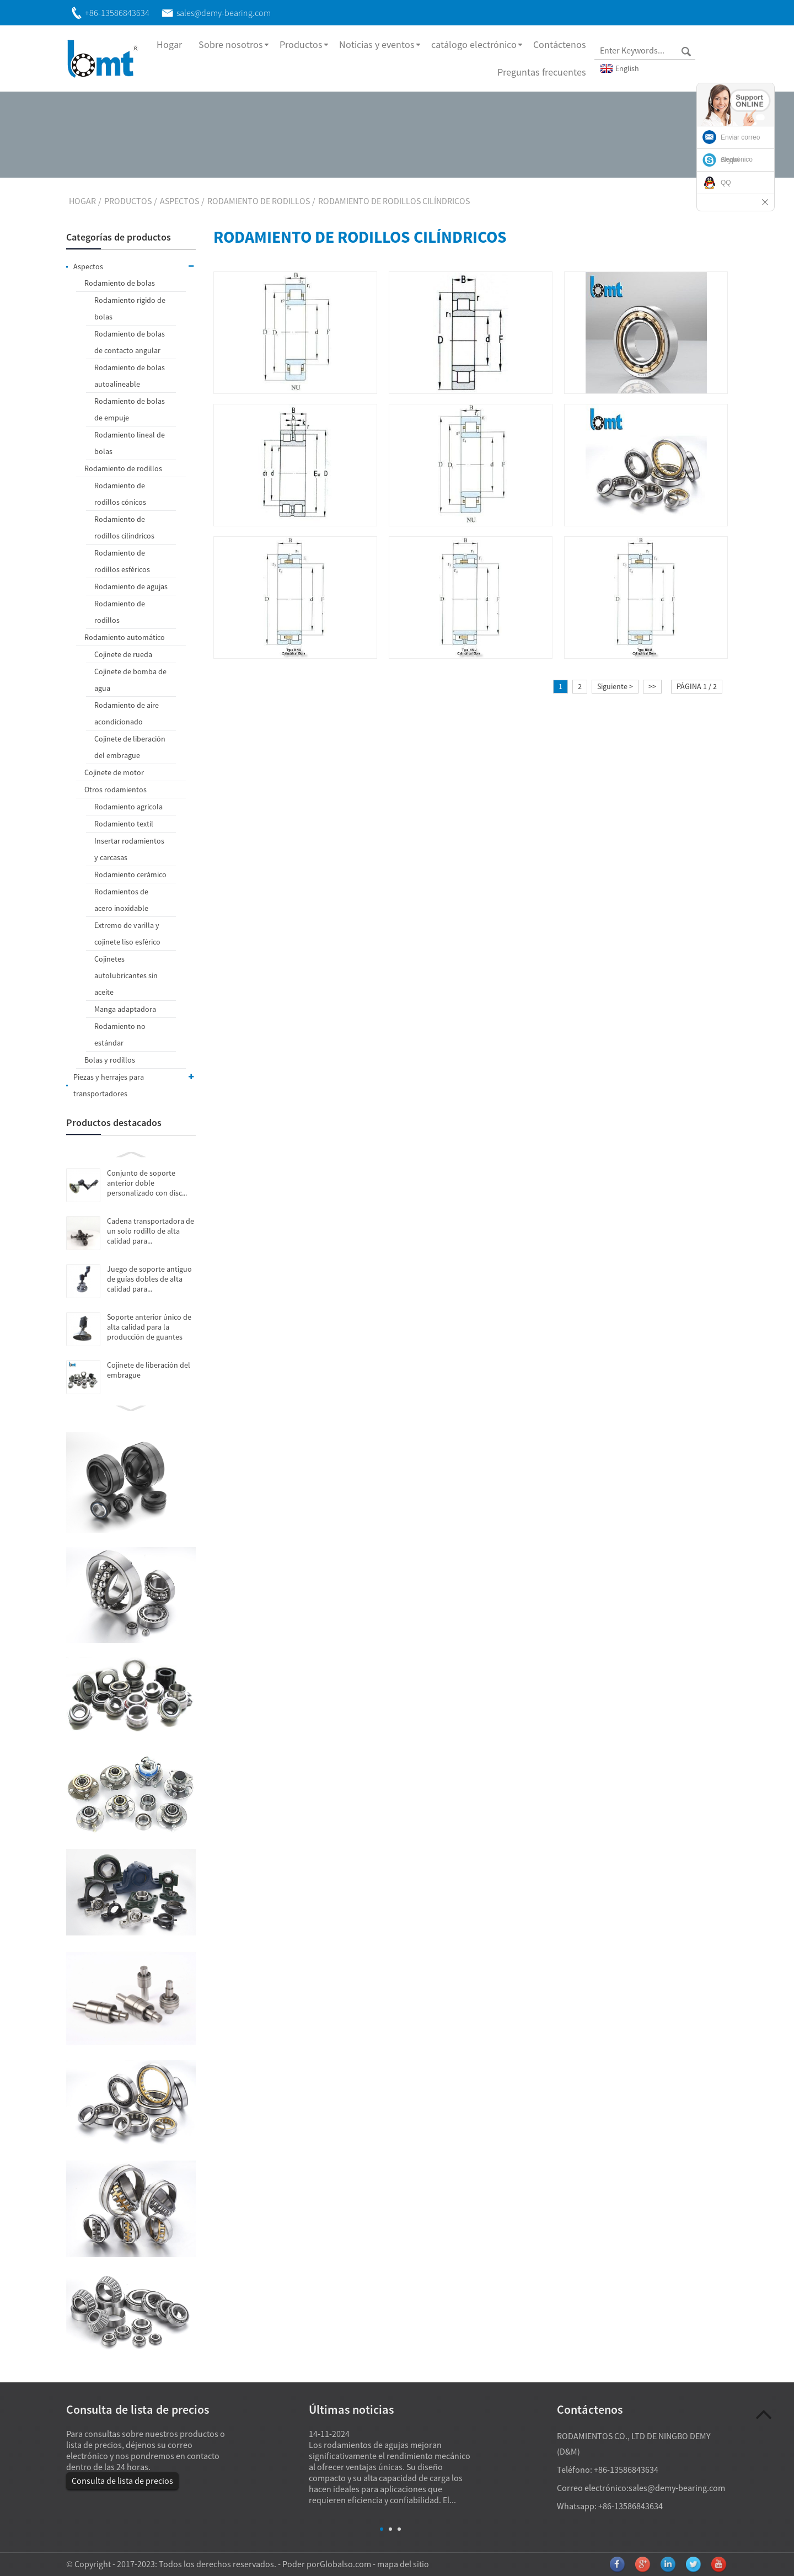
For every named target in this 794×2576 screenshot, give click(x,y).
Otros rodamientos (115, 789)
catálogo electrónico (474, 44)
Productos (301, 44)
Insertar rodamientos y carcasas (129, 849)
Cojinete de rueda (123, 654)
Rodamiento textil (123, 824)
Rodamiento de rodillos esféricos (122, 561)
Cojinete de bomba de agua (130, 679)
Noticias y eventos (377, 44)
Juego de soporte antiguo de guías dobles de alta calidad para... (149, 1279)
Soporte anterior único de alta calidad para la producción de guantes (149, 1327)
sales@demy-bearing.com (677, 2487)
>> (652, 686)
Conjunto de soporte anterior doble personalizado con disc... (147, 1183)
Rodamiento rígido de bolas (129, 308)
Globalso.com (345, 2563)
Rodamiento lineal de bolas (129, 443)
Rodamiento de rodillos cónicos (120, 494)
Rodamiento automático (124, 637)
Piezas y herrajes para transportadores (134, 1083)
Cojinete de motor (114, 772)
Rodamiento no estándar (120, 1034)
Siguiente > (615, 686)
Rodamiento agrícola (128, 807)
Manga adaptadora (125, 1009)
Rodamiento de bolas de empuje (129, 409)
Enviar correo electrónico (740, 148)
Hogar (169, 44)
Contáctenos (559, 44)
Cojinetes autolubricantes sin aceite (126, 975)
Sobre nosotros (230, 44)
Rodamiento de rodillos (258, 200)
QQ (726, 182)
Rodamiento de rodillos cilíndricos (394, 200)
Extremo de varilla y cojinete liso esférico (127, 933)
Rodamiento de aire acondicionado (126, 713)
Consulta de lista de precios (122, 2480)
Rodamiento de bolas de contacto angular (129, 342)
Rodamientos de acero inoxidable (121, 900)
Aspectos (179, 200)
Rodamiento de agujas (131, 586)
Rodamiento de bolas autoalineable (129, 375)
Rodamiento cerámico (130, 874)
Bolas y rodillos (109, 1060)
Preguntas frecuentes (541, 72)
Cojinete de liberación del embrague (129, 747)
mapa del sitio (403, 2563)
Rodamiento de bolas (119, 283)
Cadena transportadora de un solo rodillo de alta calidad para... (150, 1231)
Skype (730, 160)
